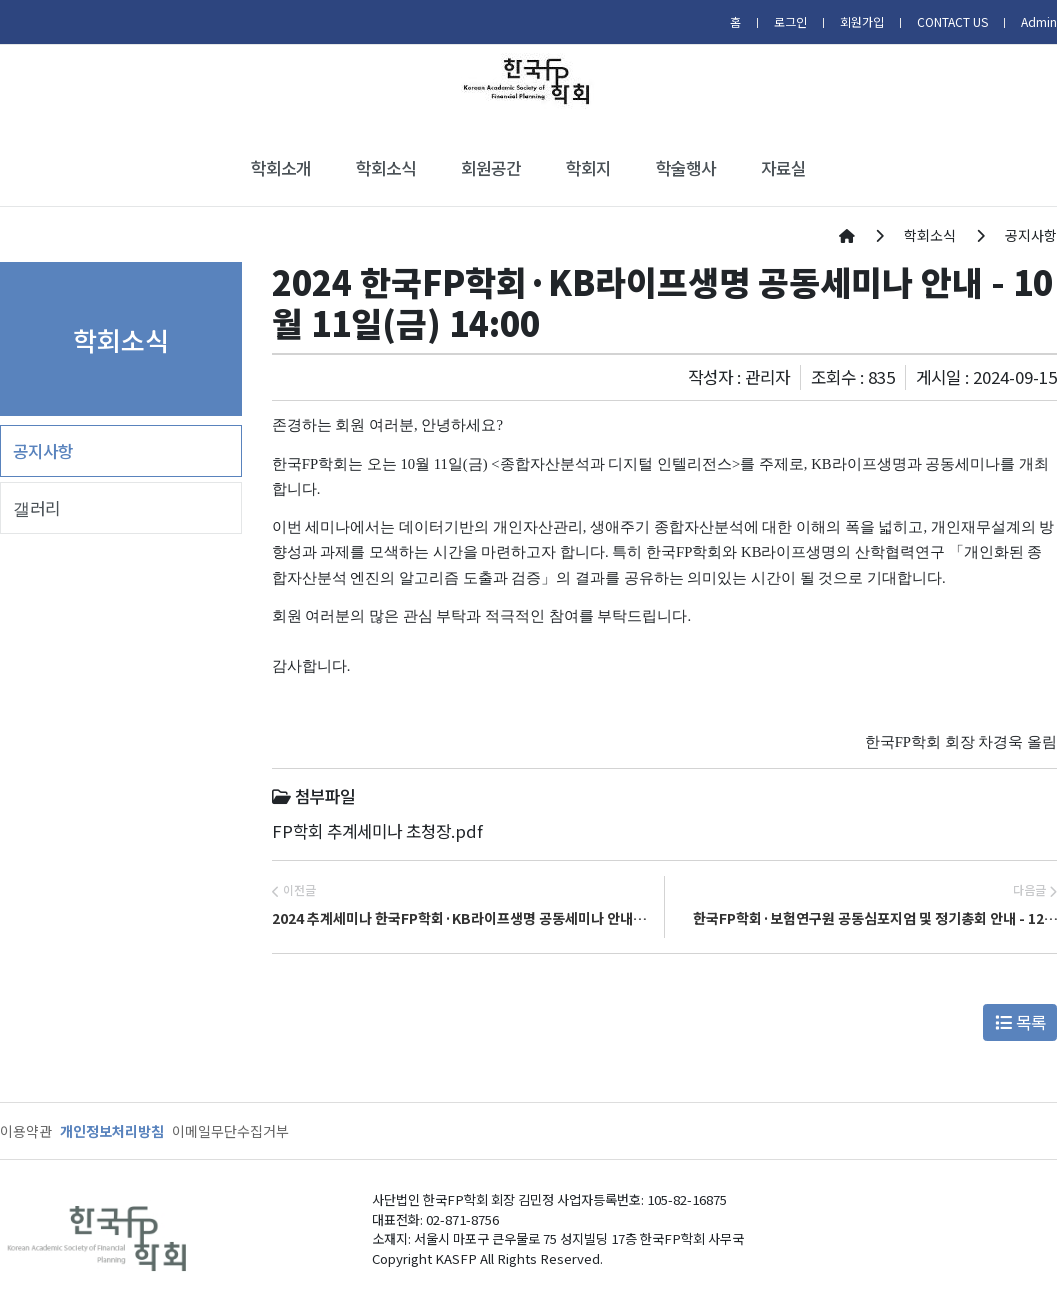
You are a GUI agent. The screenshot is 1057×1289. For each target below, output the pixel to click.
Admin (1039, 21)
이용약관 (26, 1131)
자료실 (783, 168)
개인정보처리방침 (112, 1131)
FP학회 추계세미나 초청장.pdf (377, 831)
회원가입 (862, 21)
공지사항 (43, 451)
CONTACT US (952, 21)
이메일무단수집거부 (230, 1131)
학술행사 (686, 168)
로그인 (790, 21)
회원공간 (491, 168)
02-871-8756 (462, 1219)
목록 (1020, 1022)
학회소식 (386, 168)
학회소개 (281, 168)
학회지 (588, 168)
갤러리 (36, 508)
